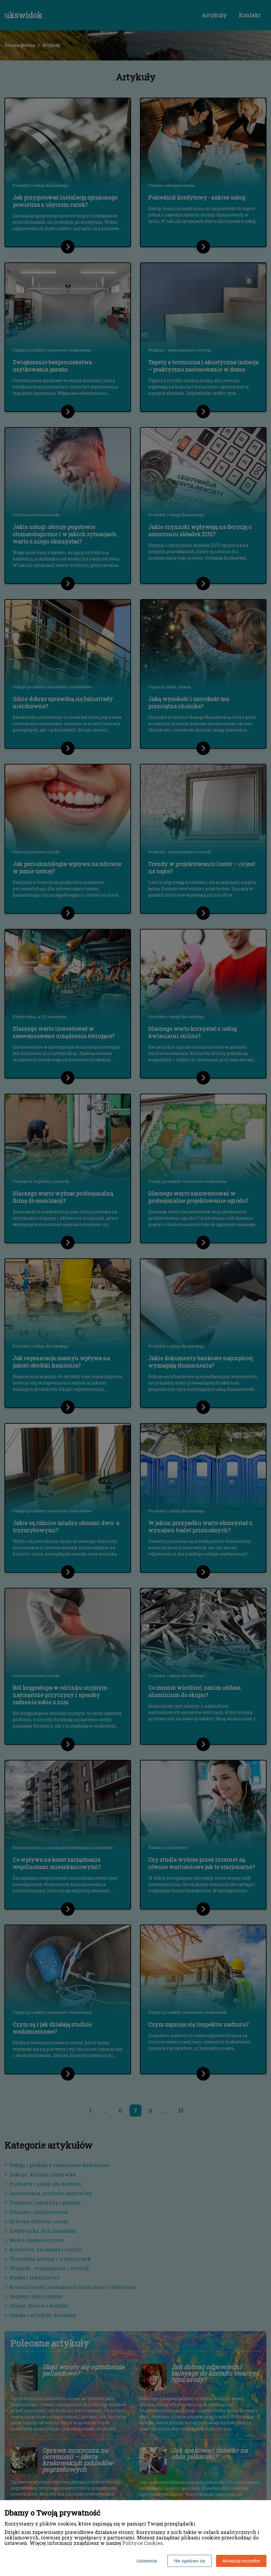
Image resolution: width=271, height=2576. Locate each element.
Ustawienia (146, 2560)
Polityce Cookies (142, 2543)
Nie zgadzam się (189, 2560)
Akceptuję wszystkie (241, 2560)
